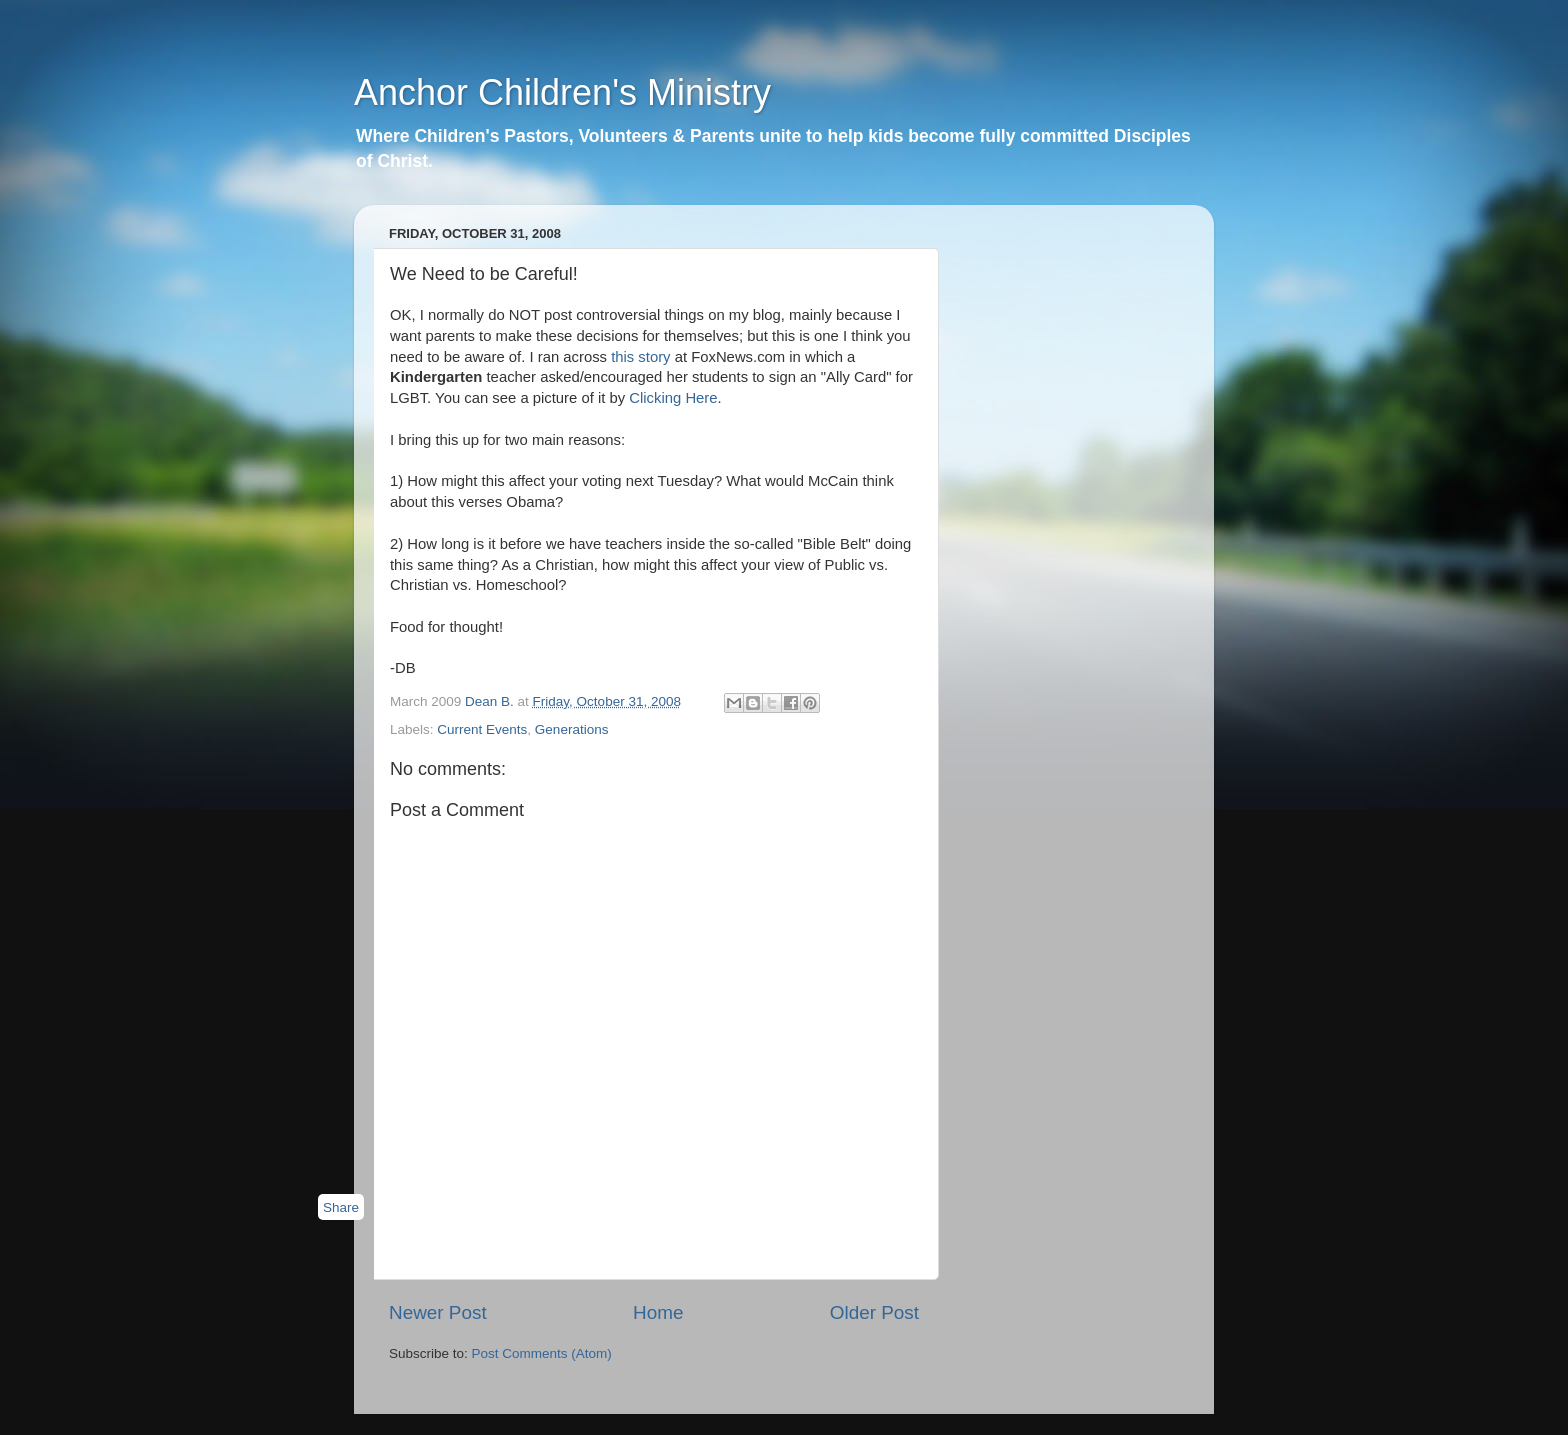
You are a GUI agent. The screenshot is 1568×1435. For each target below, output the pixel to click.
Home (658, 1312)
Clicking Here (673, 398)
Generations (572, 729)
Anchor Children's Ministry (562, 92)
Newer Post (438, 1312)
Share (341, 1207)
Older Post (874, 1312)
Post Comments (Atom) (542, 1353)
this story (643, 357)
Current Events (482, 729)
